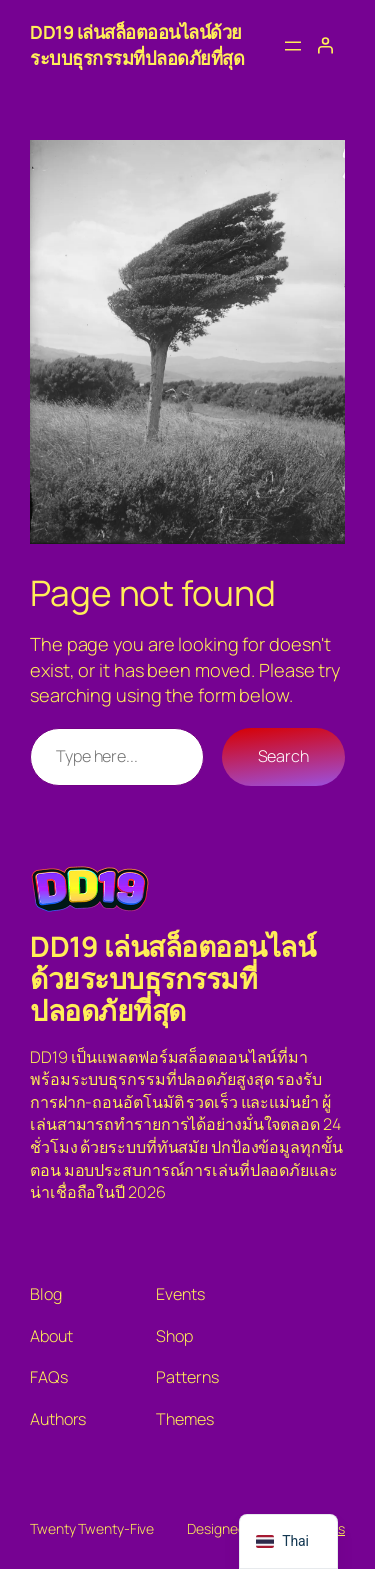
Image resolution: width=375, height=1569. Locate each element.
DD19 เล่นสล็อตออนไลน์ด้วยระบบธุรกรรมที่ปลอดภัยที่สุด (137, 45)
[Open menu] (293, 46)
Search (283, 756)
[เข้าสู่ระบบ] (325, 45)
